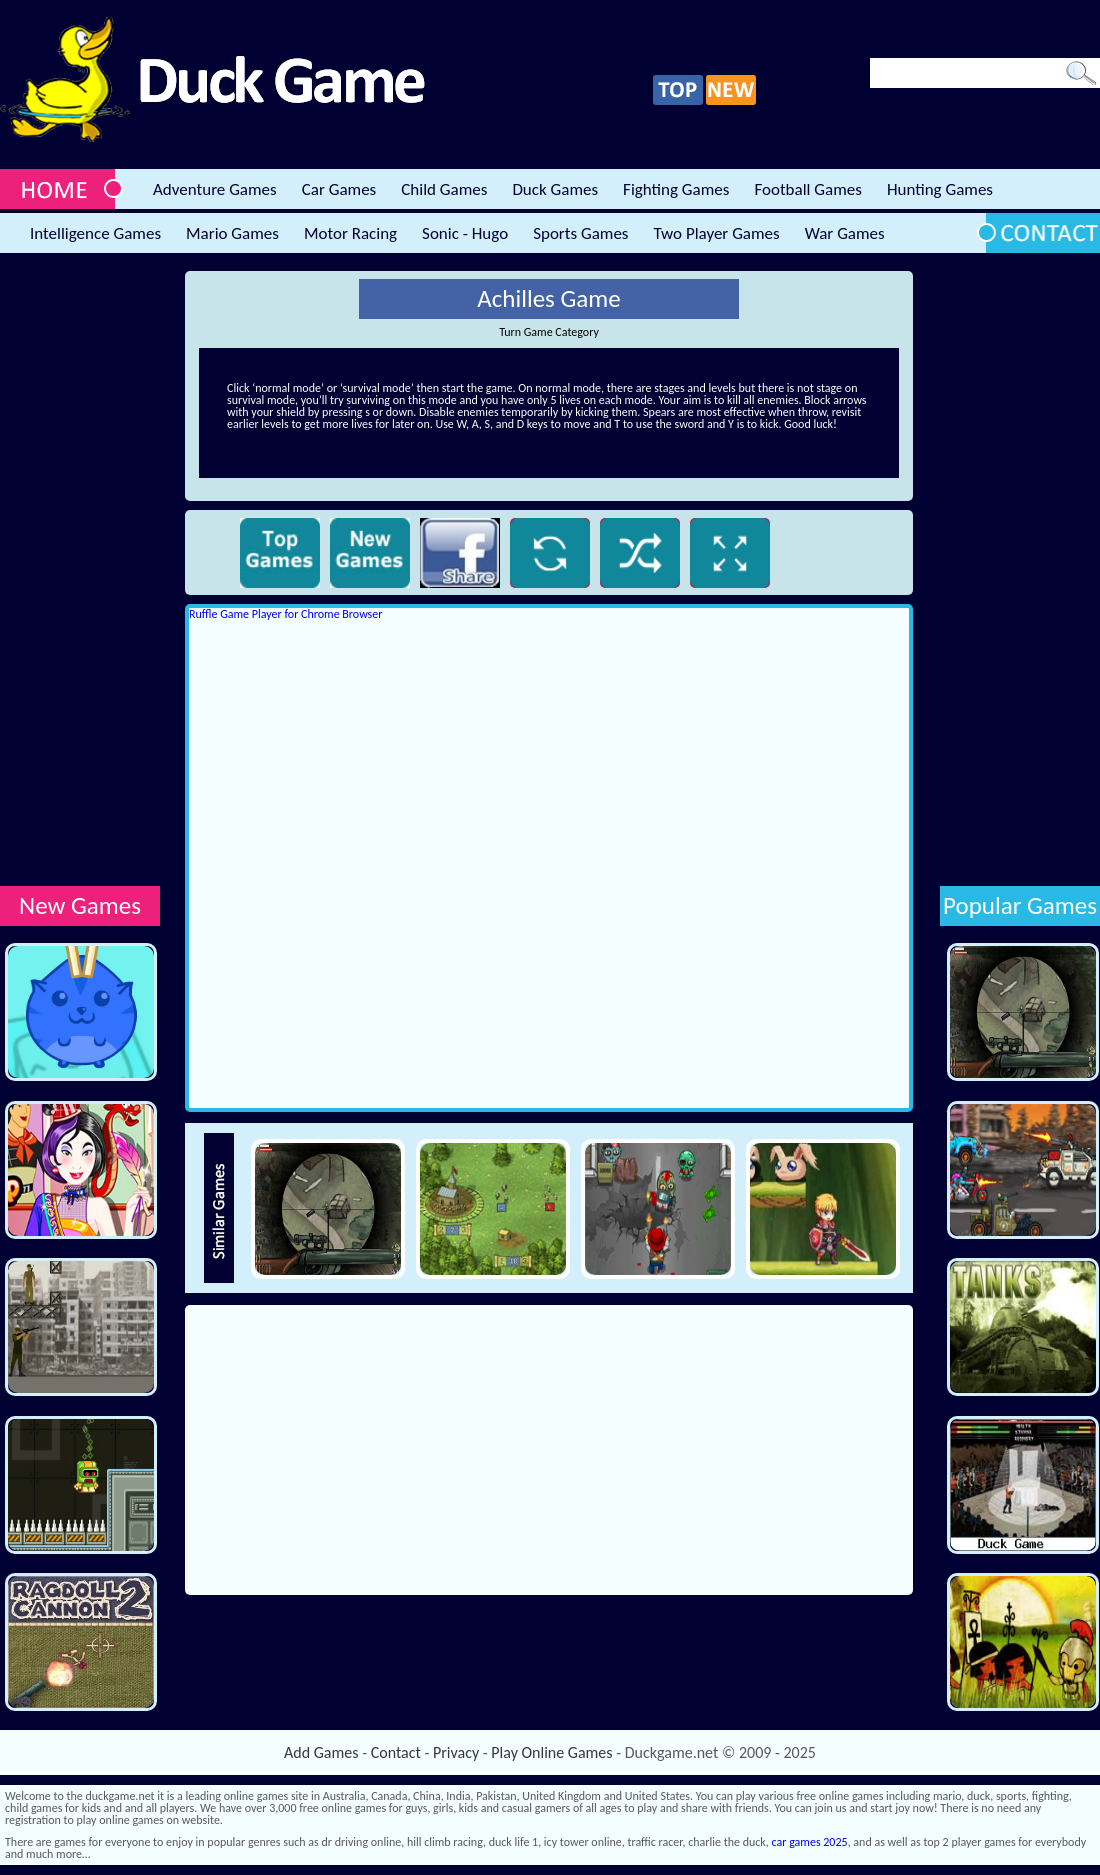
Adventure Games (215, 189)
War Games (845, 233)
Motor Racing (350, 233)
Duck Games (555, 189)
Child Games (444, 189)
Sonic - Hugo (465, 233)
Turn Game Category (549, 332)
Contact (396, 1752)
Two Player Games (717, 233)
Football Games (807, 189)
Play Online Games (551, 1752)
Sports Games (580, 233)
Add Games (321, 1752)
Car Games (339, 189)
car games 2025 (810, 1842)
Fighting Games (676, 189)
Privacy (456, 1752)
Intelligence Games (95, 233)
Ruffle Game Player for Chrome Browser (285, 614)
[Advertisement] (80, 571)
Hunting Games (940, 189)
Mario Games (232, 233)
